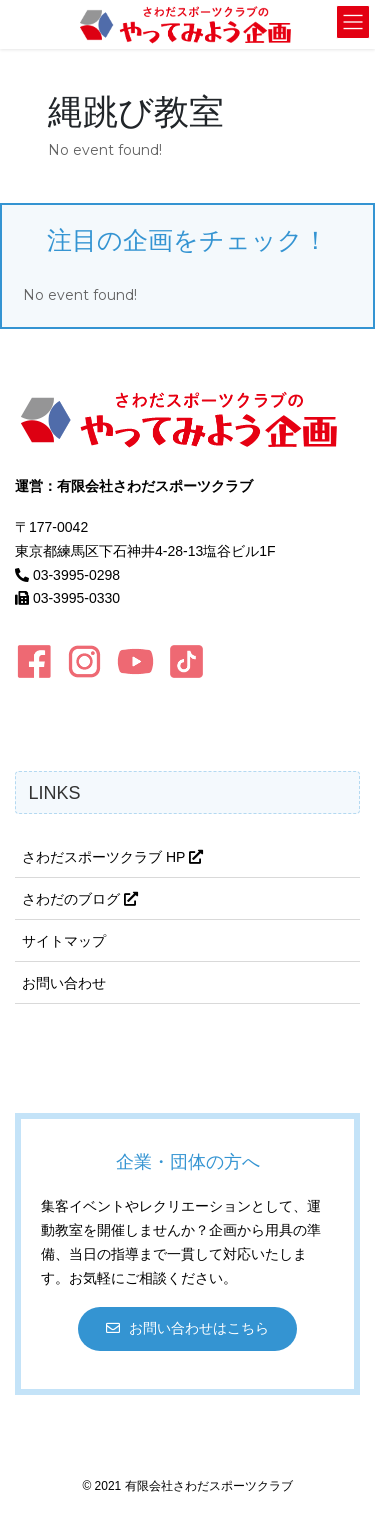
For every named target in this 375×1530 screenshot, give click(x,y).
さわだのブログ (80, 899)
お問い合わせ (64, 983)
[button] (188, 1328)
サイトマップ (64, 941)
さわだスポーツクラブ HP (112, 857)
